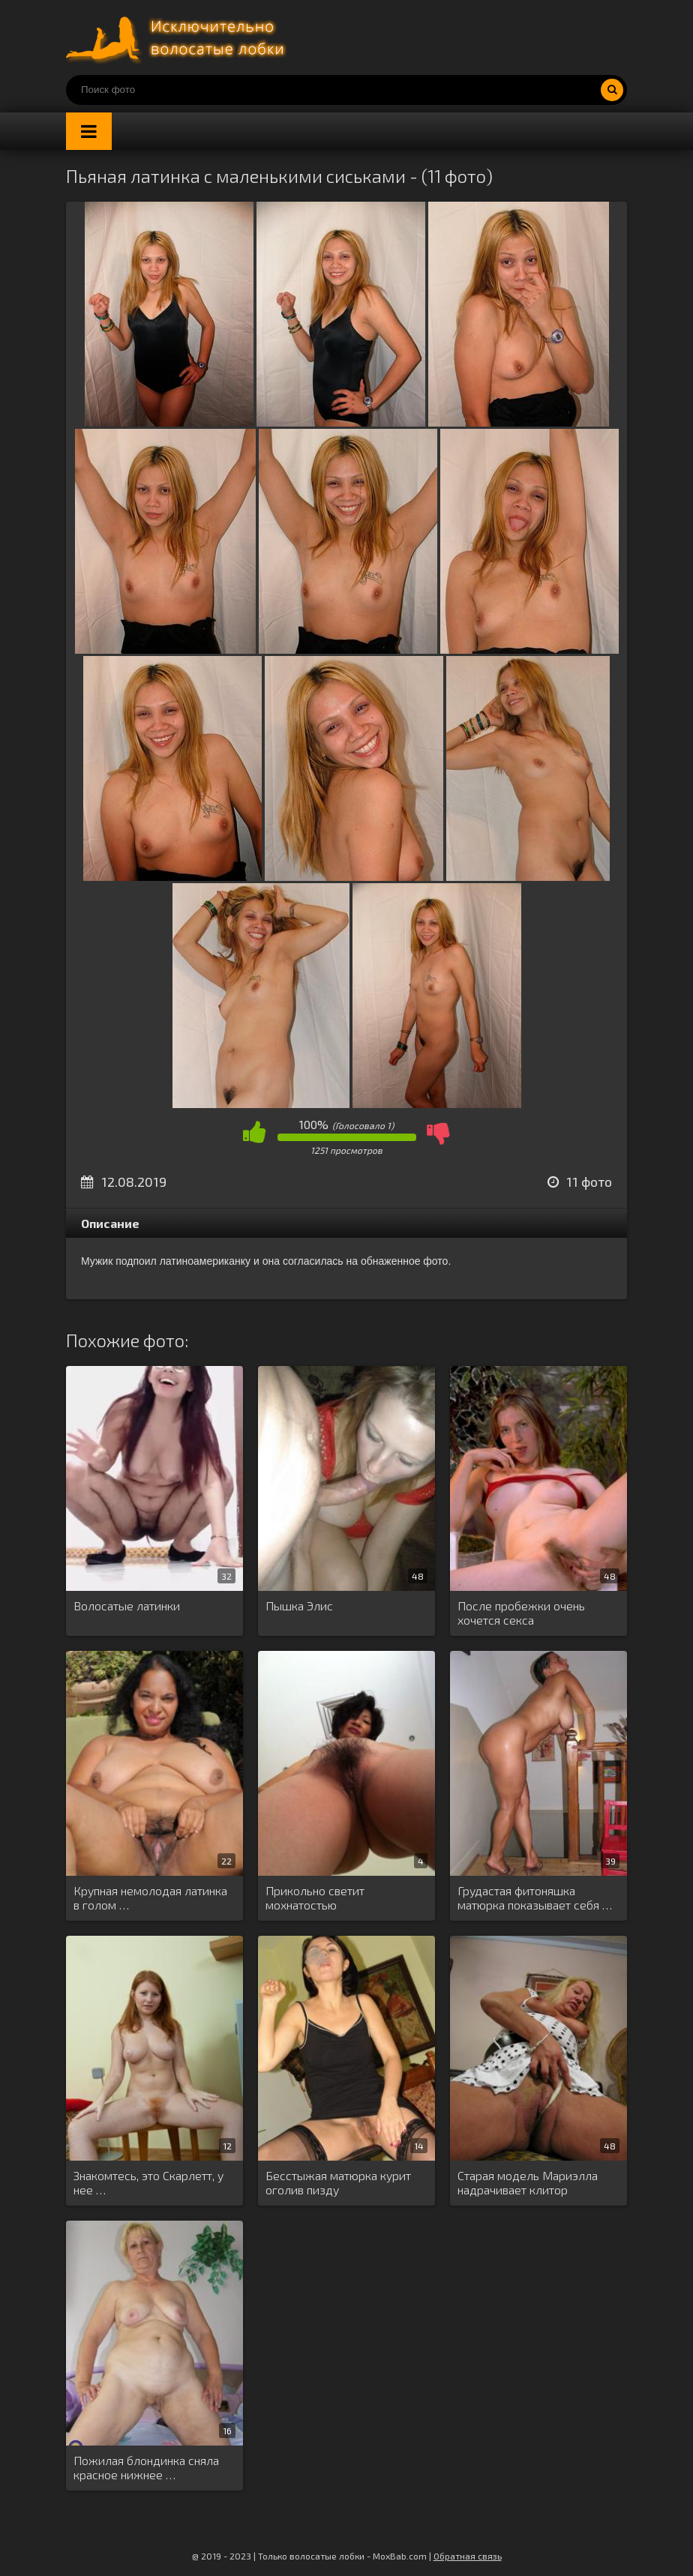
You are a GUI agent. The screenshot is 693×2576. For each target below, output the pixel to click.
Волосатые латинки (127, 1605)
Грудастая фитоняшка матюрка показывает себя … (535, 1897)
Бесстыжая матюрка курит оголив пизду (338, 2182)
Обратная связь (468, 2556)
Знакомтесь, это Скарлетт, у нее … (149, 2182)
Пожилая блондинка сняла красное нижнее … (146, 2467)
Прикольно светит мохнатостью (315, 1897)
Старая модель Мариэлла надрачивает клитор (528, 2182)
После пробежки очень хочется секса (521, 1612)
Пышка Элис (299, 1605)
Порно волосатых (178, 37)
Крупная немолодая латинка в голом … (150, 1897)
